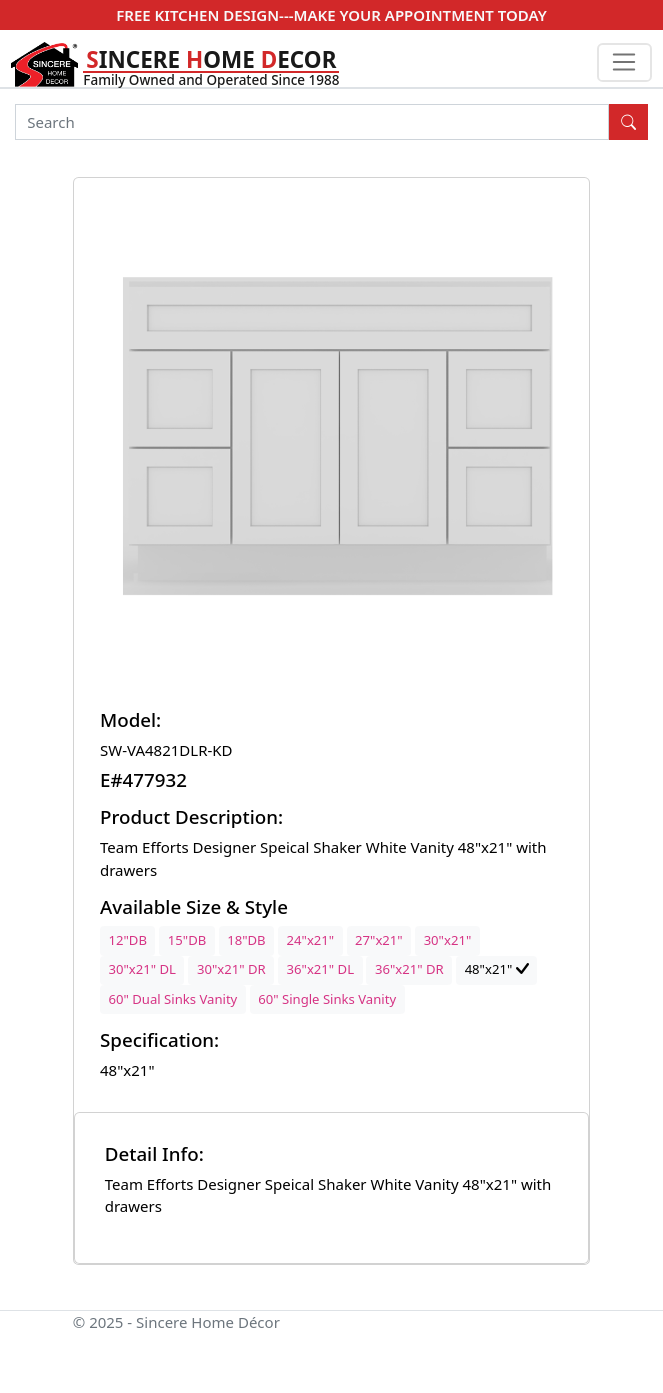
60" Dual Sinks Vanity (173, 999)
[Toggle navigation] (624, 63)
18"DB (246, 940)
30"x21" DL (142, 969)
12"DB (128, 940)
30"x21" (448, 940)
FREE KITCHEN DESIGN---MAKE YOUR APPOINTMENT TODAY (331, 15)
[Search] (312, 122)
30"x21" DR (231, 969)
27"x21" (379, 940)
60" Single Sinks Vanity (327, 999)
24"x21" (311, 940)
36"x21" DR (409, 969)
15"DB (187, 940)
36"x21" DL (320, 969)
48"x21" (497, 969)
